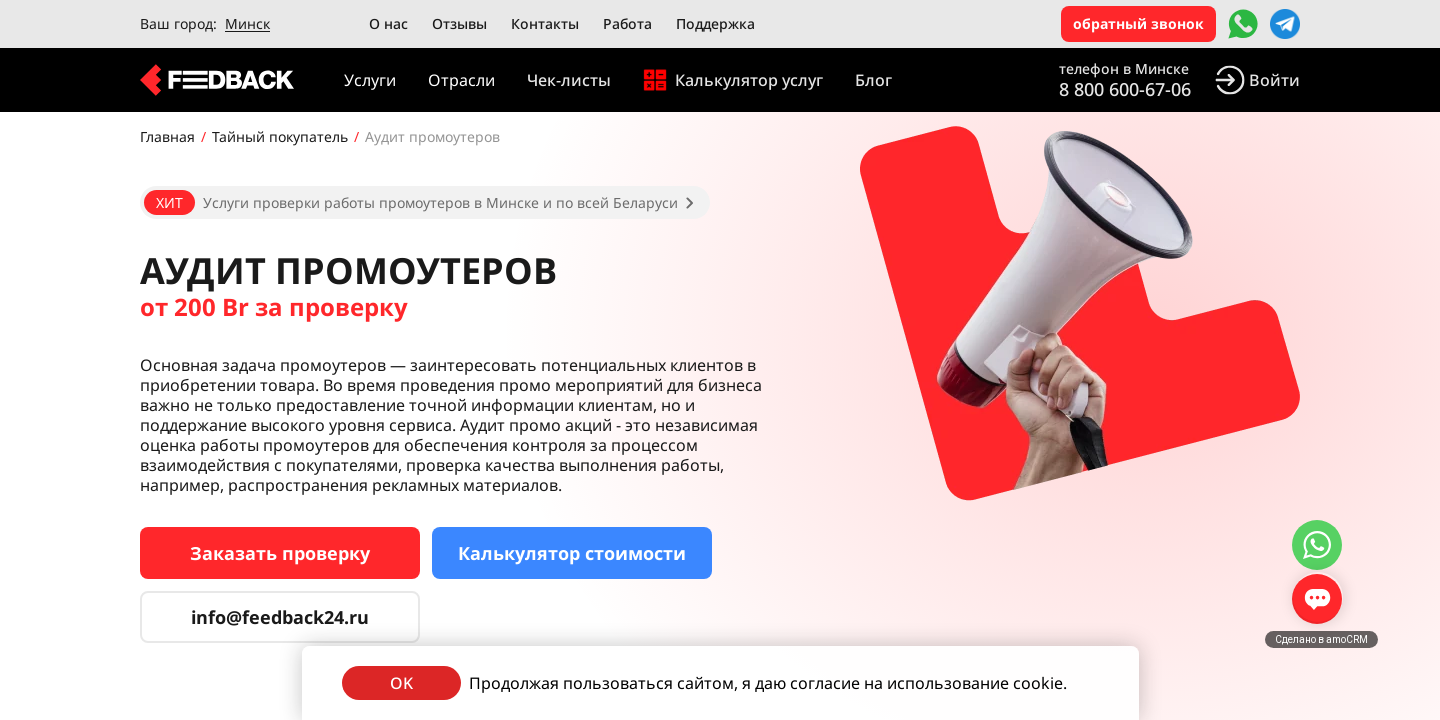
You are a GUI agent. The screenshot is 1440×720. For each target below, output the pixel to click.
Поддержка (715, 23)
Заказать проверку (280, 553)
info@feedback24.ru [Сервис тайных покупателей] (280, 617)
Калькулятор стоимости (572, 553)
